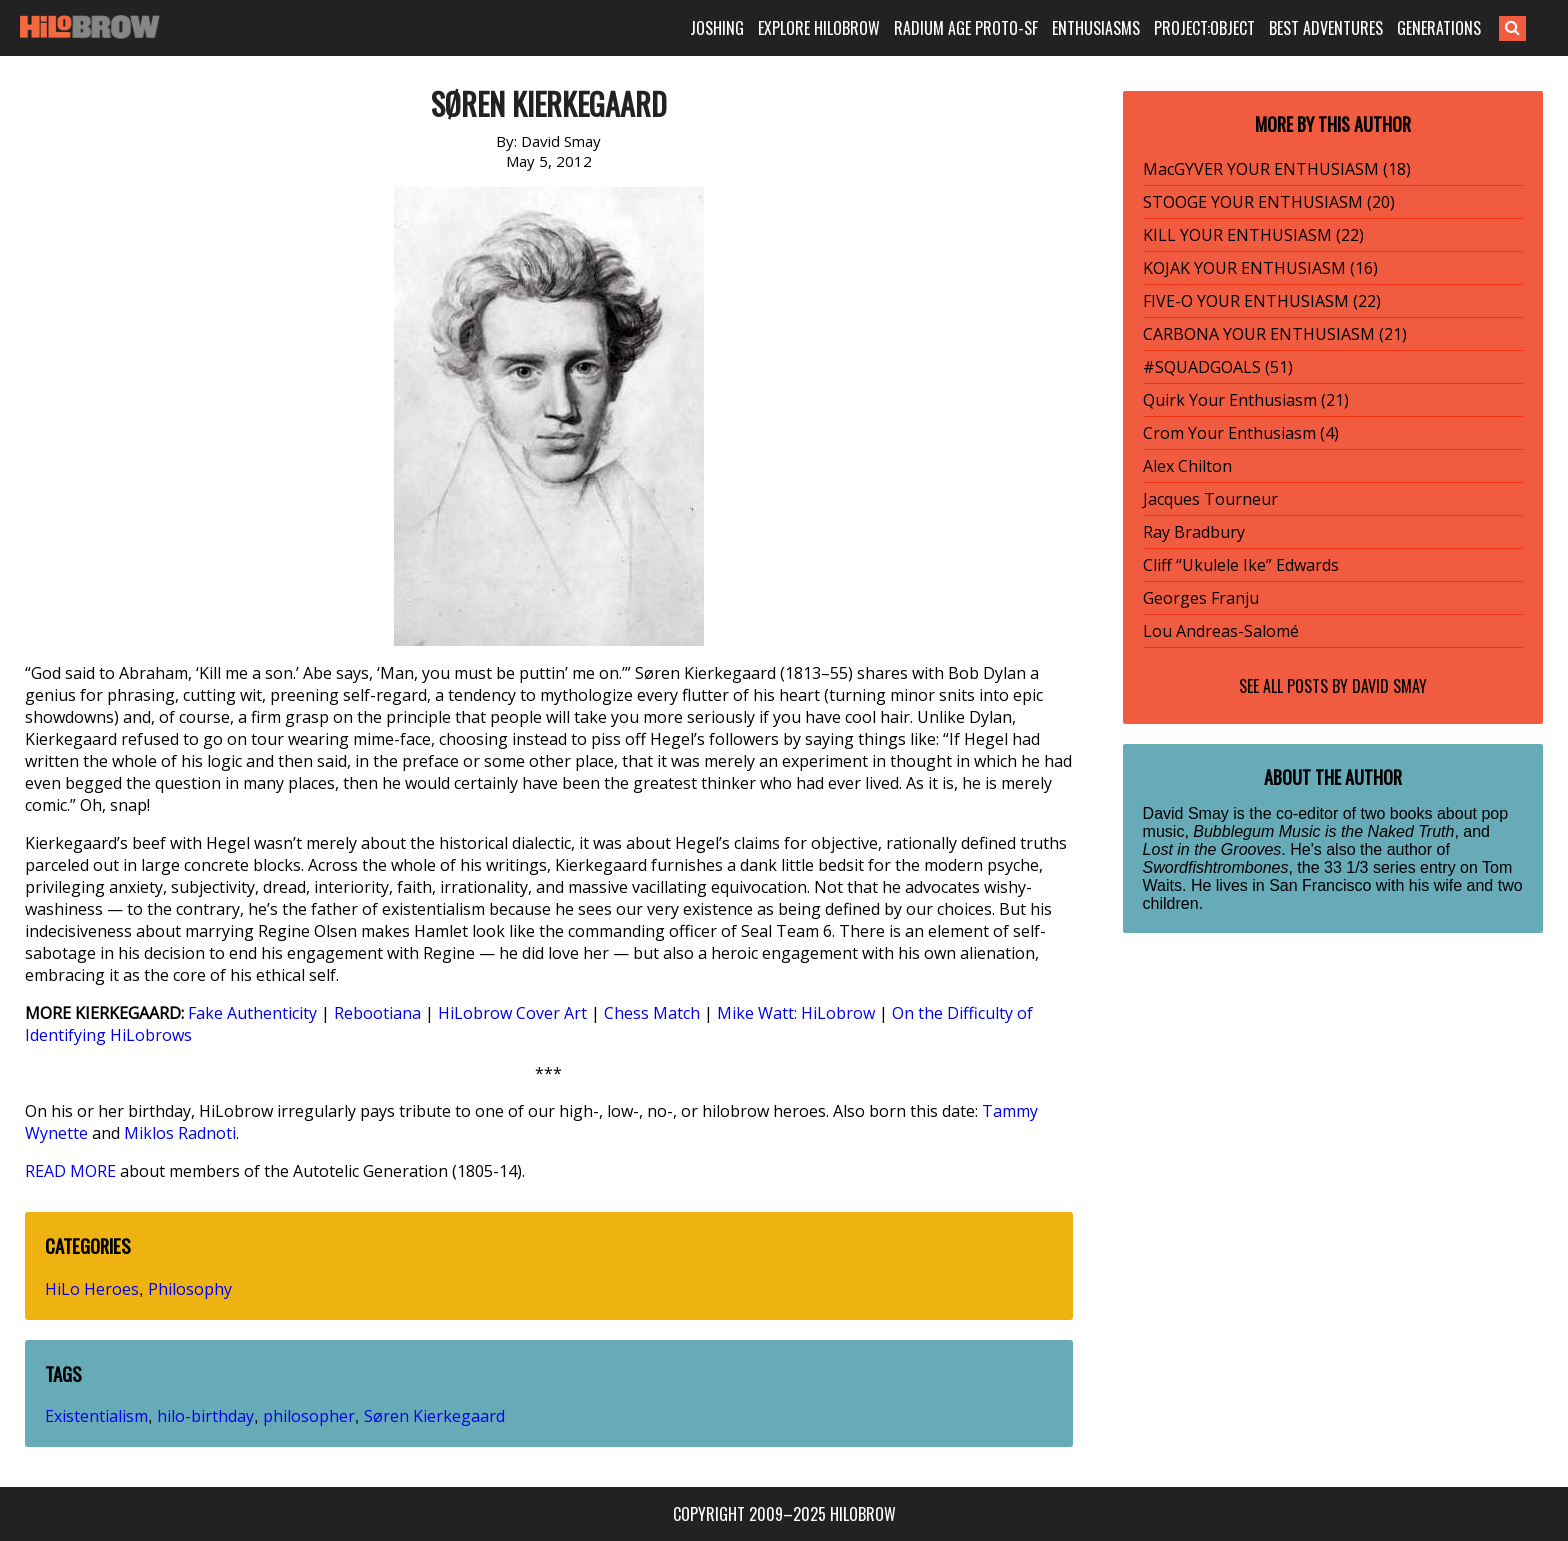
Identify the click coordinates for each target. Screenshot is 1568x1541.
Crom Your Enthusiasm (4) (1241, 433)
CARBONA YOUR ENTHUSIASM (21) (1275, 334)
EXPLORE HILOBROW (819, 28)
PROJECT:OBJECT (1204, 28)
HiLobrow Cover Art (512, 1013)
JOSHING (717, 28)
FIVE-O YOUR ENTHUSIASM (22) (1262, 301)
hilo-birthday (205, 1416)
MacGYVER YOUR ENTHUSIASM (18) (1277, 169)
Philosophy (190, 1289)
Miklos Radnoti (180, 1133)
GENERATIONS (1439, 28)
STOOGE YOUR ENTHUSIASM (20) (1269, 202)
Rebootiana (377, 1013)
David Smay (1389, 686)
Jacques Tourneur (1210, 499)
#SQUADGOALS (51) (1218, 367)
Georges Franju (1201, 598)
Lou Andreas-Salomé (1221, 631)
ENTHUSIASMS (1096, 28)
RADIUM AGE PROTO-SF (966, 28)
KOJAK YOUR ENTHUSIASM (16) (1260, 268)
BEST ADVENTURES (1326, 28)
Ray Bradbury (1194, 532)
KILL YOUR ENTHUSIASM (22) (1253, 235)
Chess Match (652, 1013)
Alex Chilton (1187, 466)
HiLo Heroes (92, 1289)
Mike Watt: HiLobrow (796, 1013)
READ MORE (70, 1171)
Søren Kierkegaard (434, 1416)
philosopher (309, 1416)
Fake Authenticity (252, 1013)
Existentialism (96, 1416)
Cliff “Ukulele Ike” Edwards (1241, 565)
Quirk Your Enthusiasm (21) (1246, 400)
